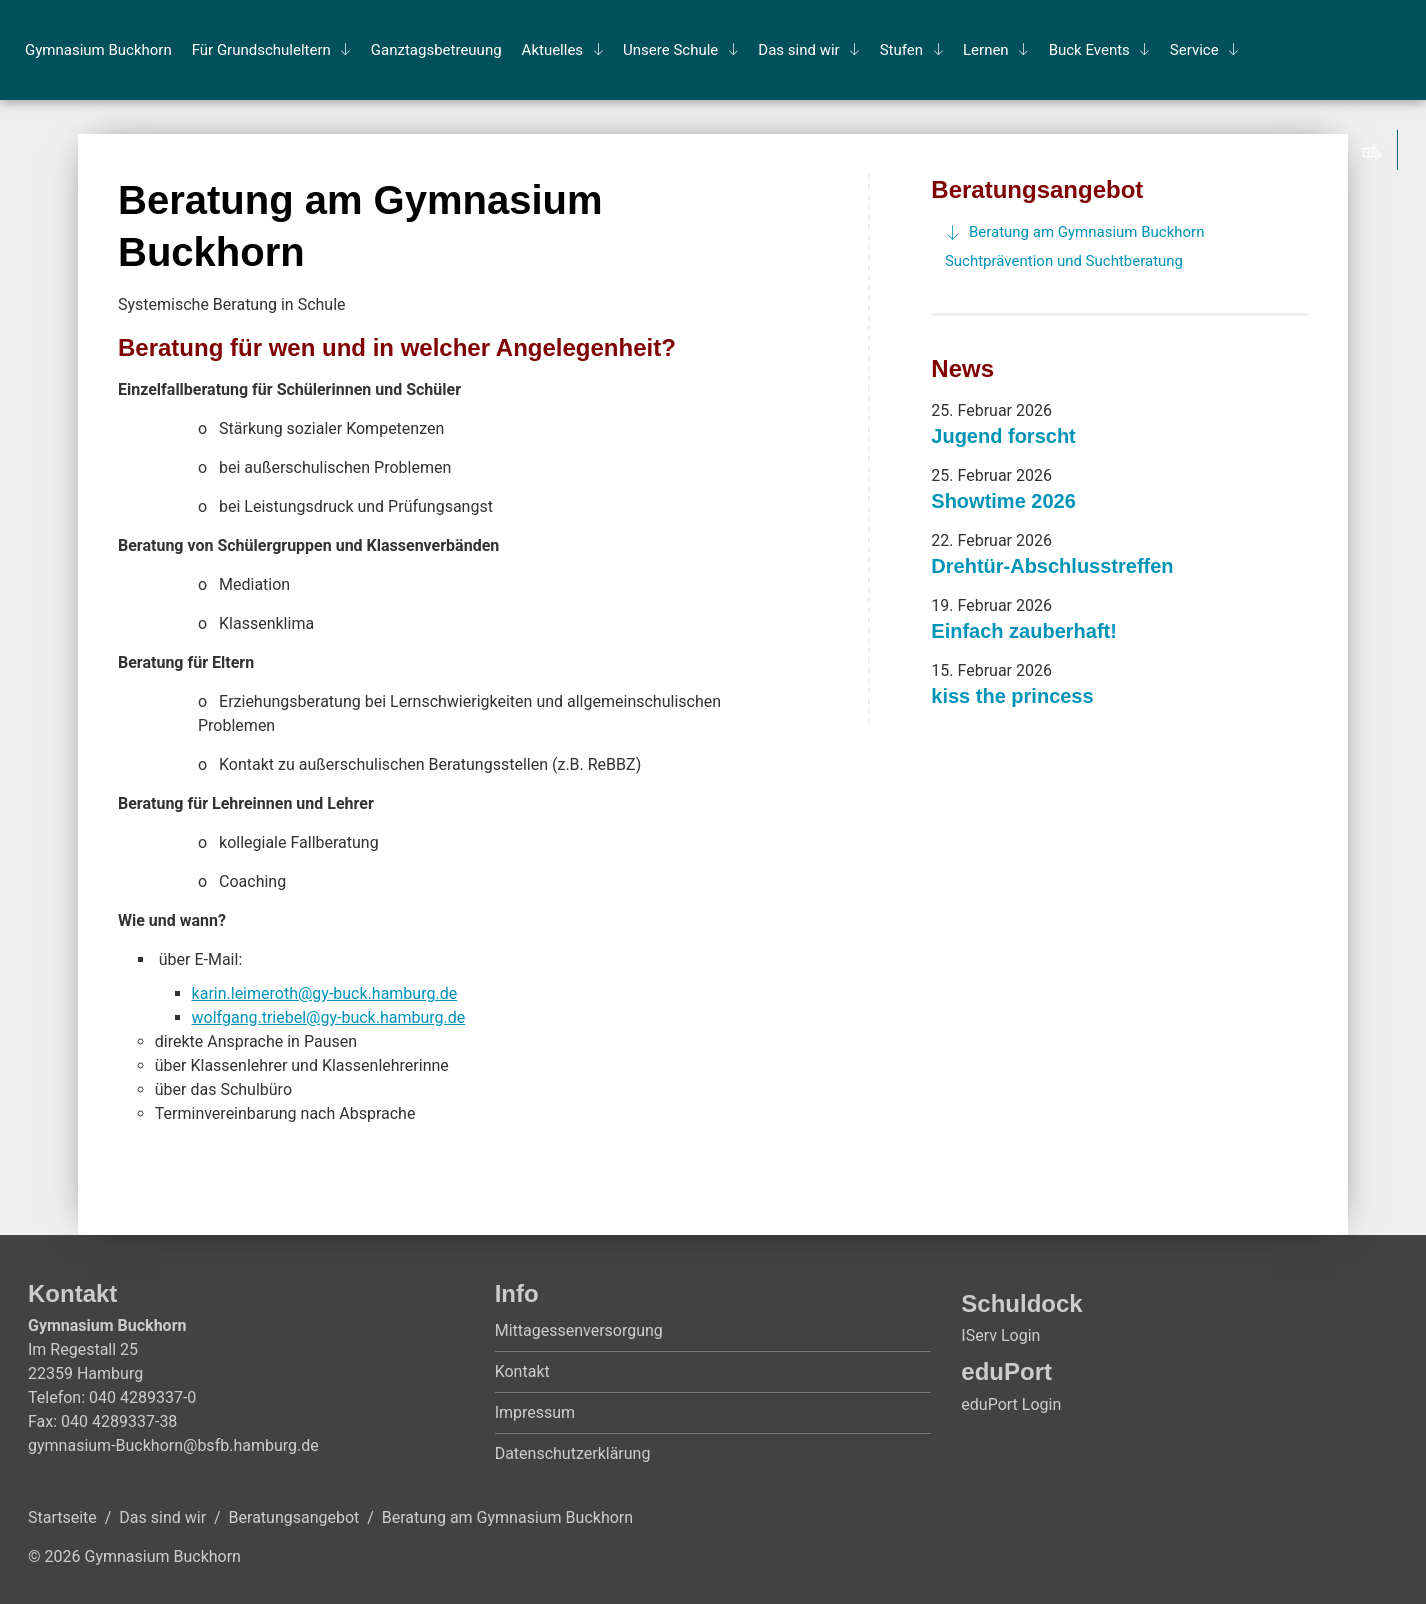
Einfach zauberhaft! (1024, 631)
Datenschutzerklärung (573, 1453)
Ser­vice (1194, 50)
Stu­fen (901, 50)
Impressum (535, 1412)
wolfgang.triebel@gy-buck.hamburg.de (329, 1017)
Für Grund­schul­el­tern (261, 50)
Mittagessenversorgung (579, 1330)
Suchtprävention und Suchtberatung (1064, 261)
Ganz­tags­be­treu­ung (436, 50)
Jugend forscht (1003, 436)
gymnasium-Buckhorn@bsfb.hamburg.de (173, 1445)
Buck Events (1089, 50)
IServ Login (1000, 1335)
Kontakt (522, 1371)
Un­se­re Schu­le (670, 50)
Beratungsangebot (1037, 189)
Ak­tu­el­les (553, 50)
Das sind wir (798, 50)
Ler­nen (986, 50)
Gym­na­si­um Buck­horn (98, 50)
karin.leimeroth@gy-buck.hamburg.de (325, 993)
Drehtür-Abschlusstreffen (1052, 566)
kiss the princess (1012, 696)
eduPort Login (1011, 1404)
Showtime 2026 (1003, 501)
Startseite (62, 1517)
